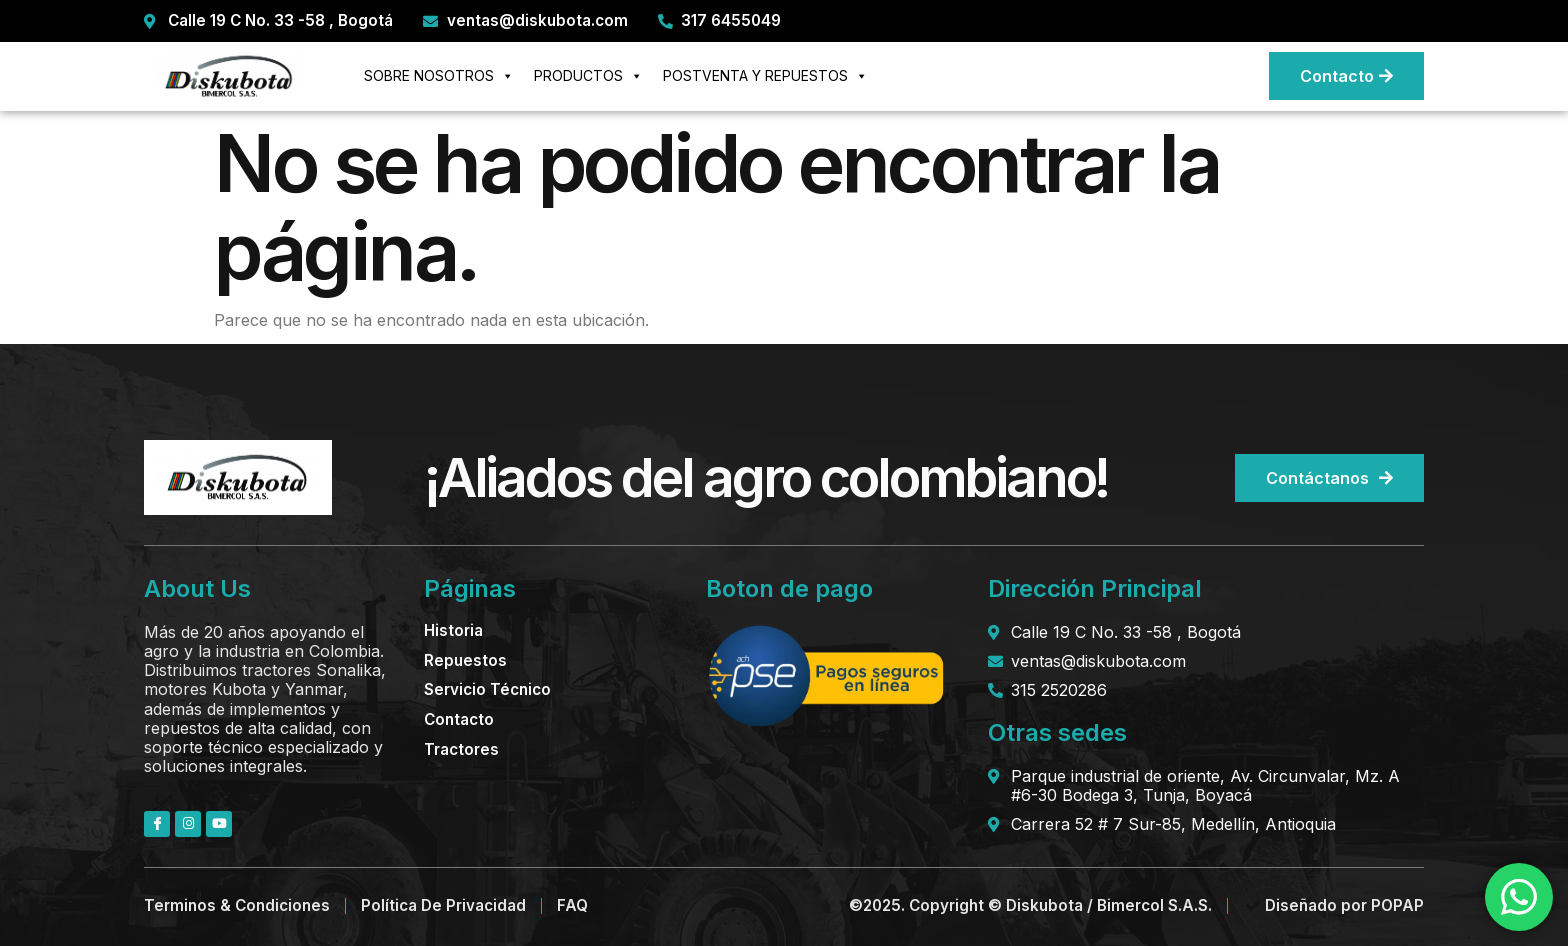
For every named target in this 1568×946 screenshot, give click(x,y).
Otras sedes (1057, 732)
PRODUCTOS (588, 76)
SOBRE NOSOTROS (439, 76)
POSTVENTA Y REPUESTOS (765, 76)
